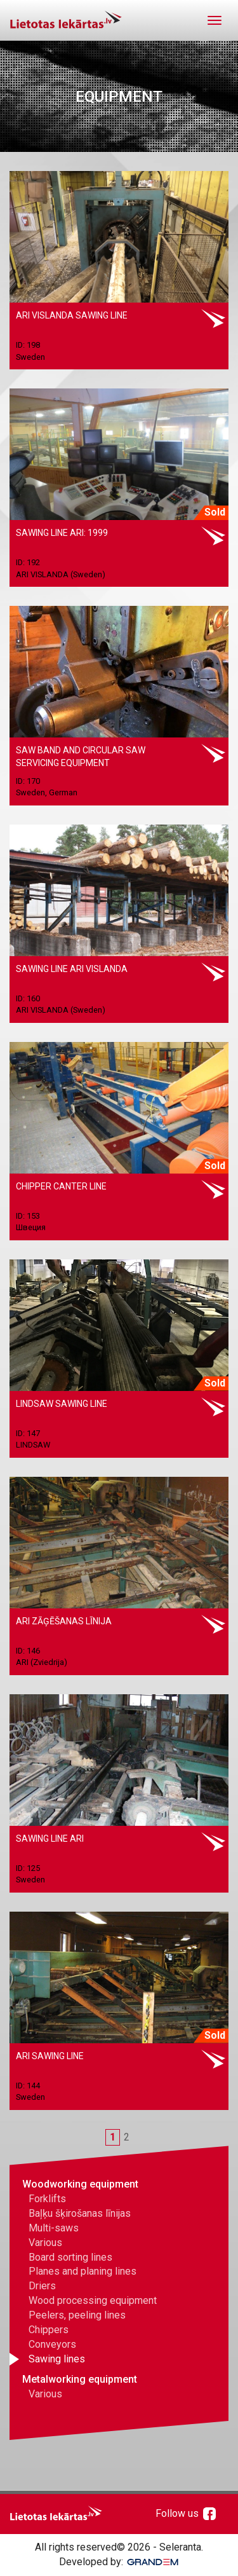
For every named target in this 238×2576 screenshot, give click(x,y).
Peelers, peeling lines (77, 2315)
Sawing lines (57, 2359)
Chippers (49, 2330)
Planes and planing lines (82, 2271)
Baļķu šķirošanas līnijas (80, 2213)
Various (45, 2243)
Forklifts (47, 2199)
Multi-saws (54, 2228)
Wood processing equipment (93, 2300)
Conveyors (52, 2344)
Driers (42, 2286)
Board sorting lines (70, 2257)
